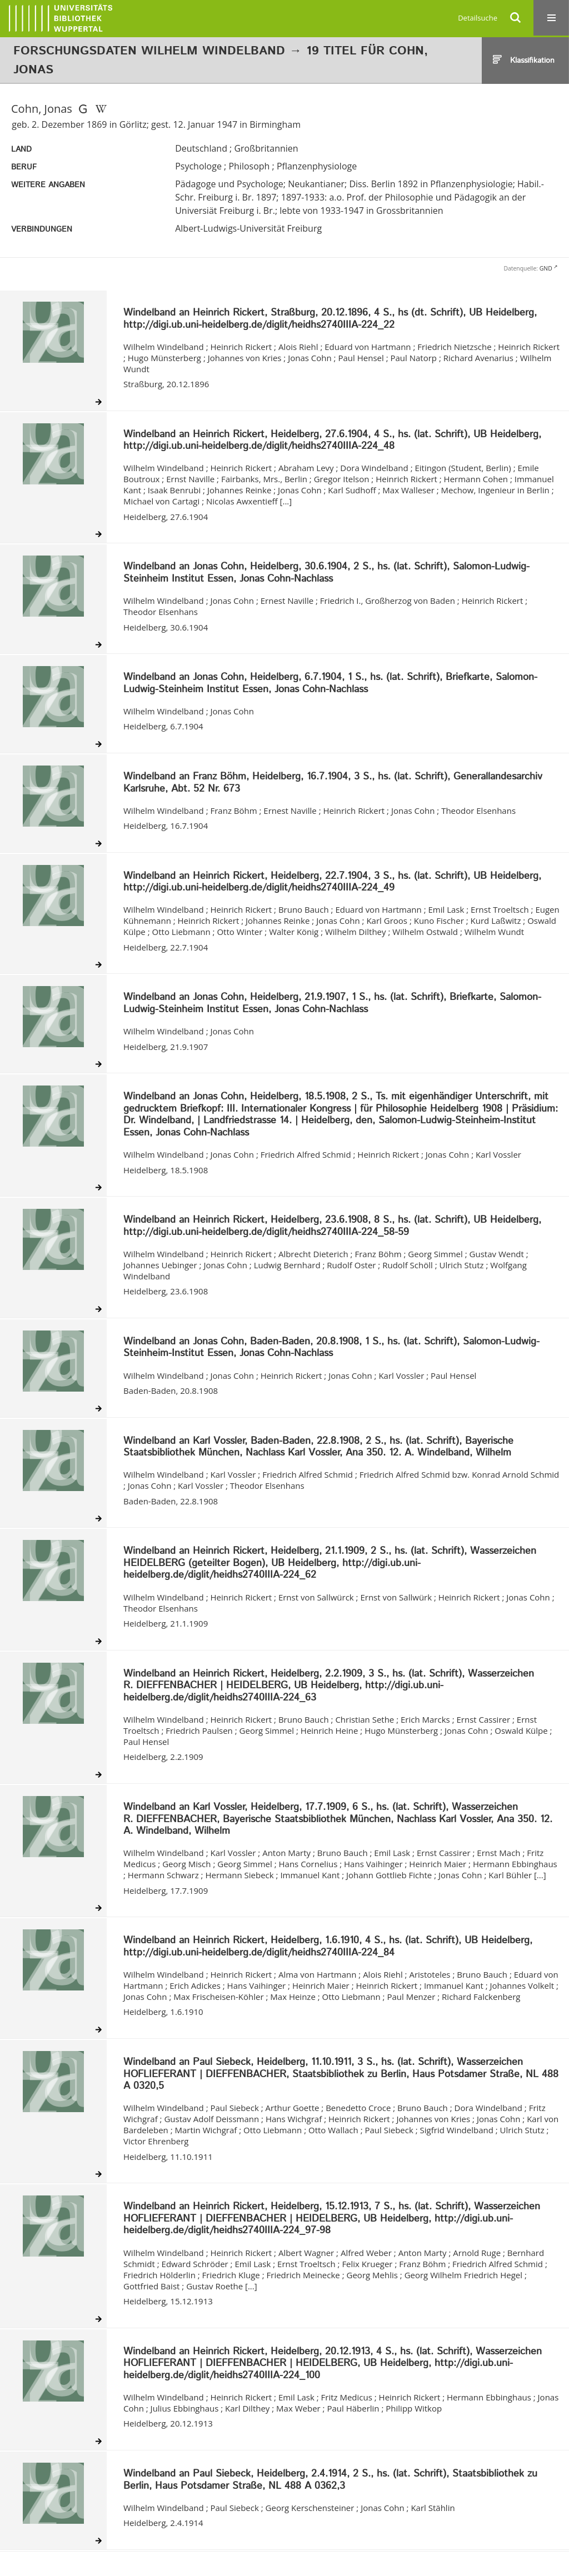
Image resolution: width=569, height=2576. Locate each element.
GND (546, 268)
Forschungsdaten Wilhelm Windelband (149, 51)
